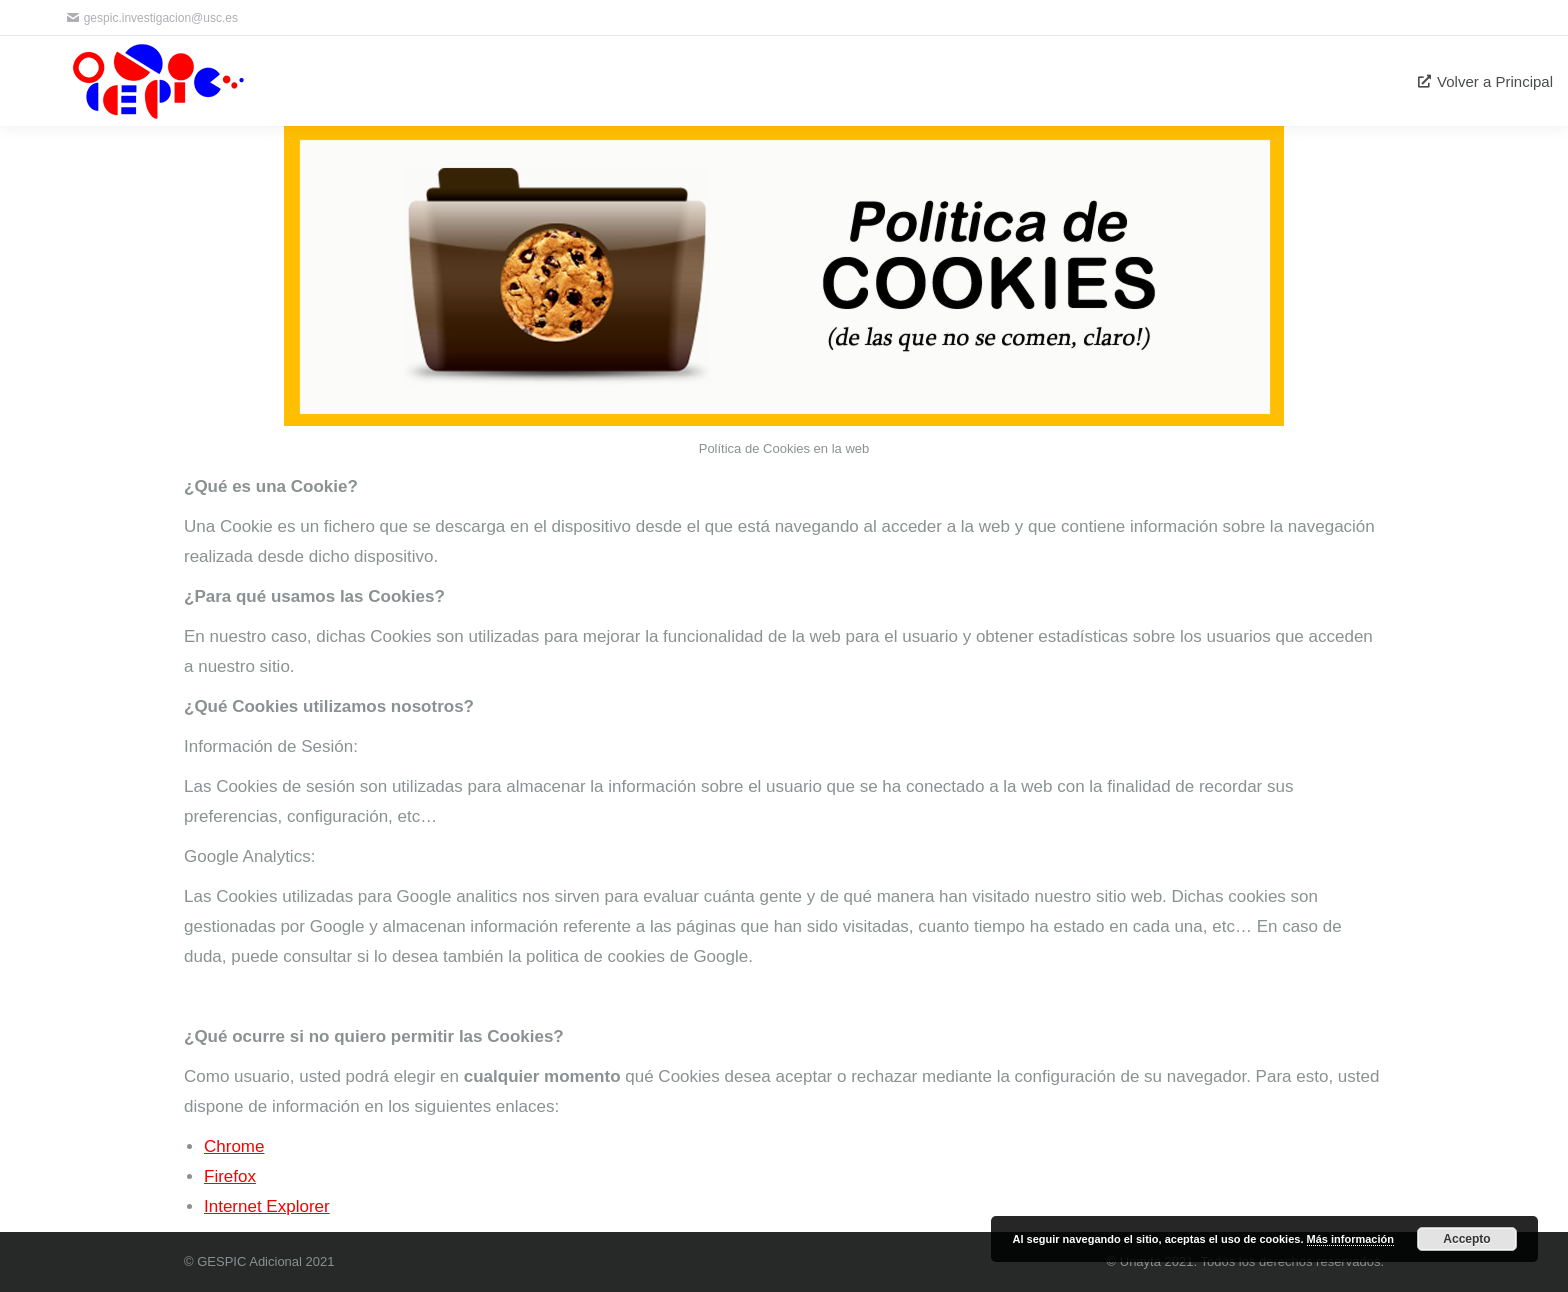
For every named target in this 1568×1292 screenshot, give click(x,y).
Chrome (234, 1146)
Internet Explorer (267, 1206)
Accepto (1466, 1239)
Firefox (230, 1176)
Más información (1350, 1239)
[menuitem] (1485, 81)
